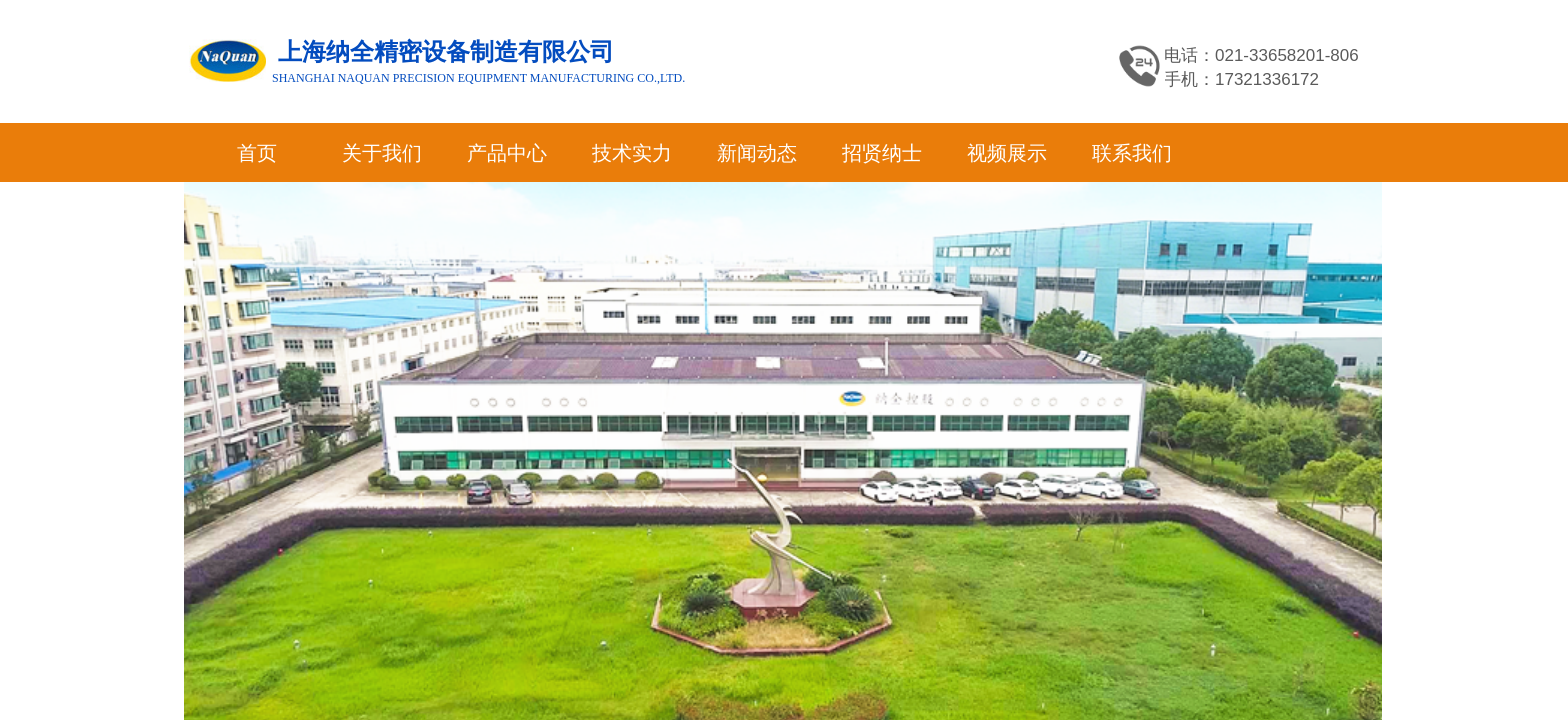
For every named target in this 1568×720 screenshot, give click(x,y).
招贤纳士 (882, 153)
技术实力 (632, 153)
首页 (257, 153)
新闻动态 (757, 153)
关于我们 (382, 153)
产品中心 (507, 153)
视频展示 (1007, 153)
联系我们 (1132, 153)
